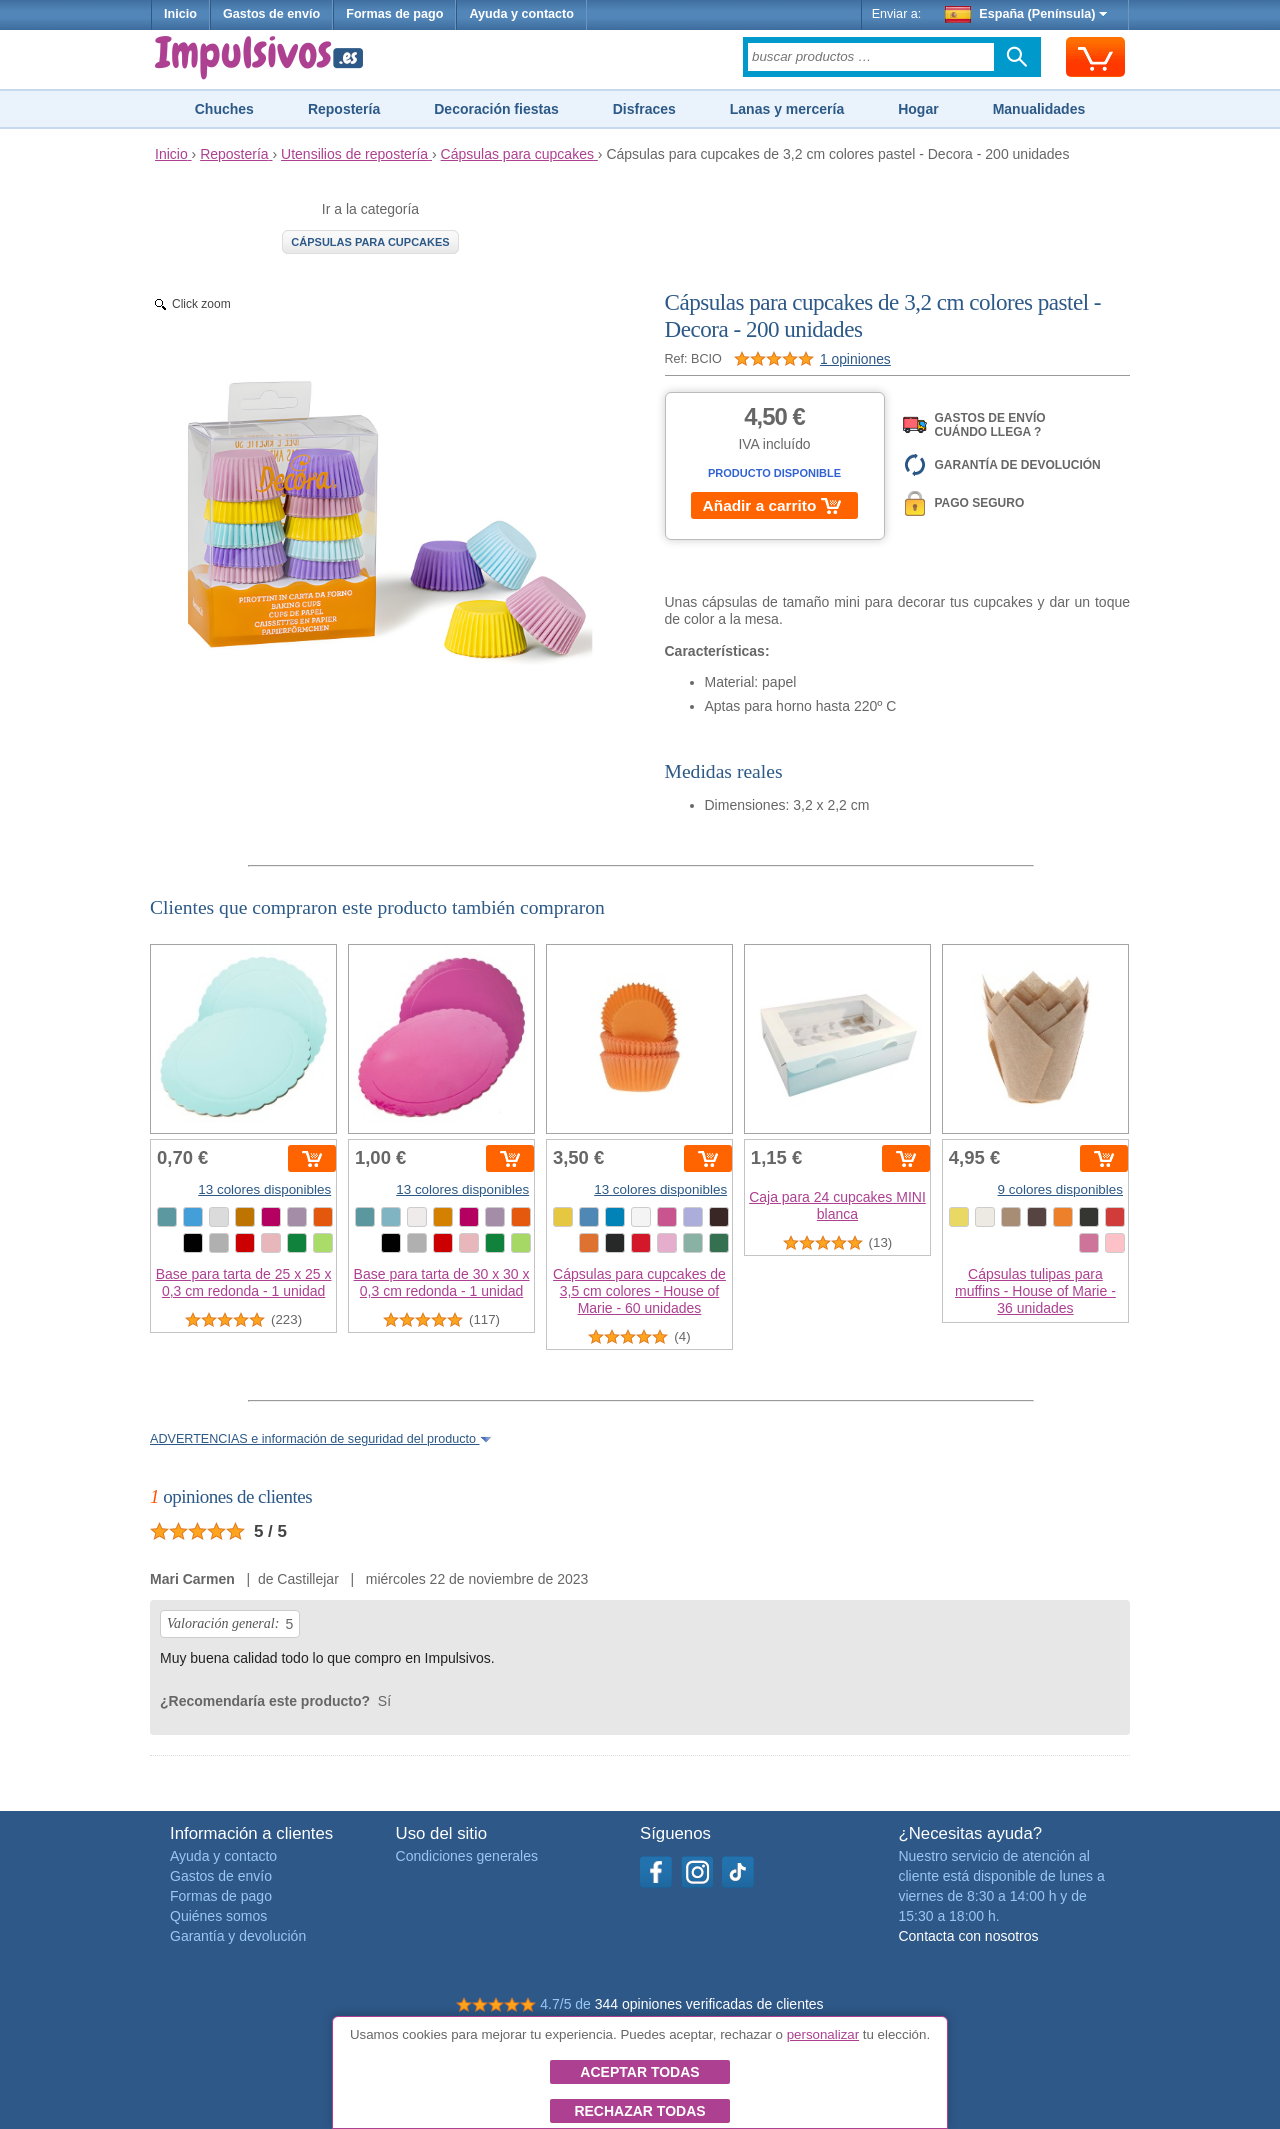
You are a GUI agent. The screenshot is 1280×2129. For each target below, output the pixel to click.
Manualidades (1039, 109)
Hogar (918, 109)
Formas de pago (394, 14)
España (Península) (1026, 14)
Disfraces (644, 109)
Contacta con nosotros (968, 1936)
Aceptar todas (639, 2072)
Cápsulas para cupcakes (370, 242)
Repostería (344, 109)
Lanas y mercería (787, 109)
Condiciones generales (467, 1856)
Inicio (180, 14)
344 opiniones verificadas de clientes (709, 2004)
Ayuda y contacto (521, 14)
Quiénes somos (218, 1916)
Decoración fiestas (496, 109)
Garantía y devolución (238, 1936)
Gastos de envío (271, 14)
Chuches (224, 109)
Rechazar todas (639, 2111)
